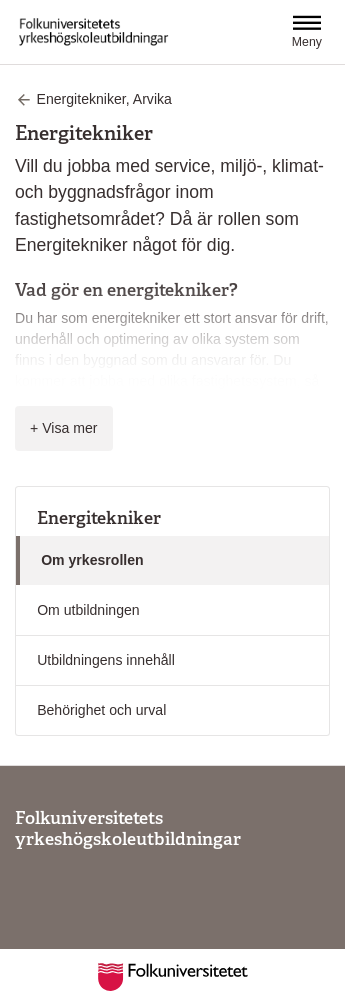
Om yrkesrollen (92, 560)
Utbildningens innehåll (106, 660)
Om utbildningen (88, 610)
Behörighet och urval (101, 710)
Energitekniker (99, 518)
